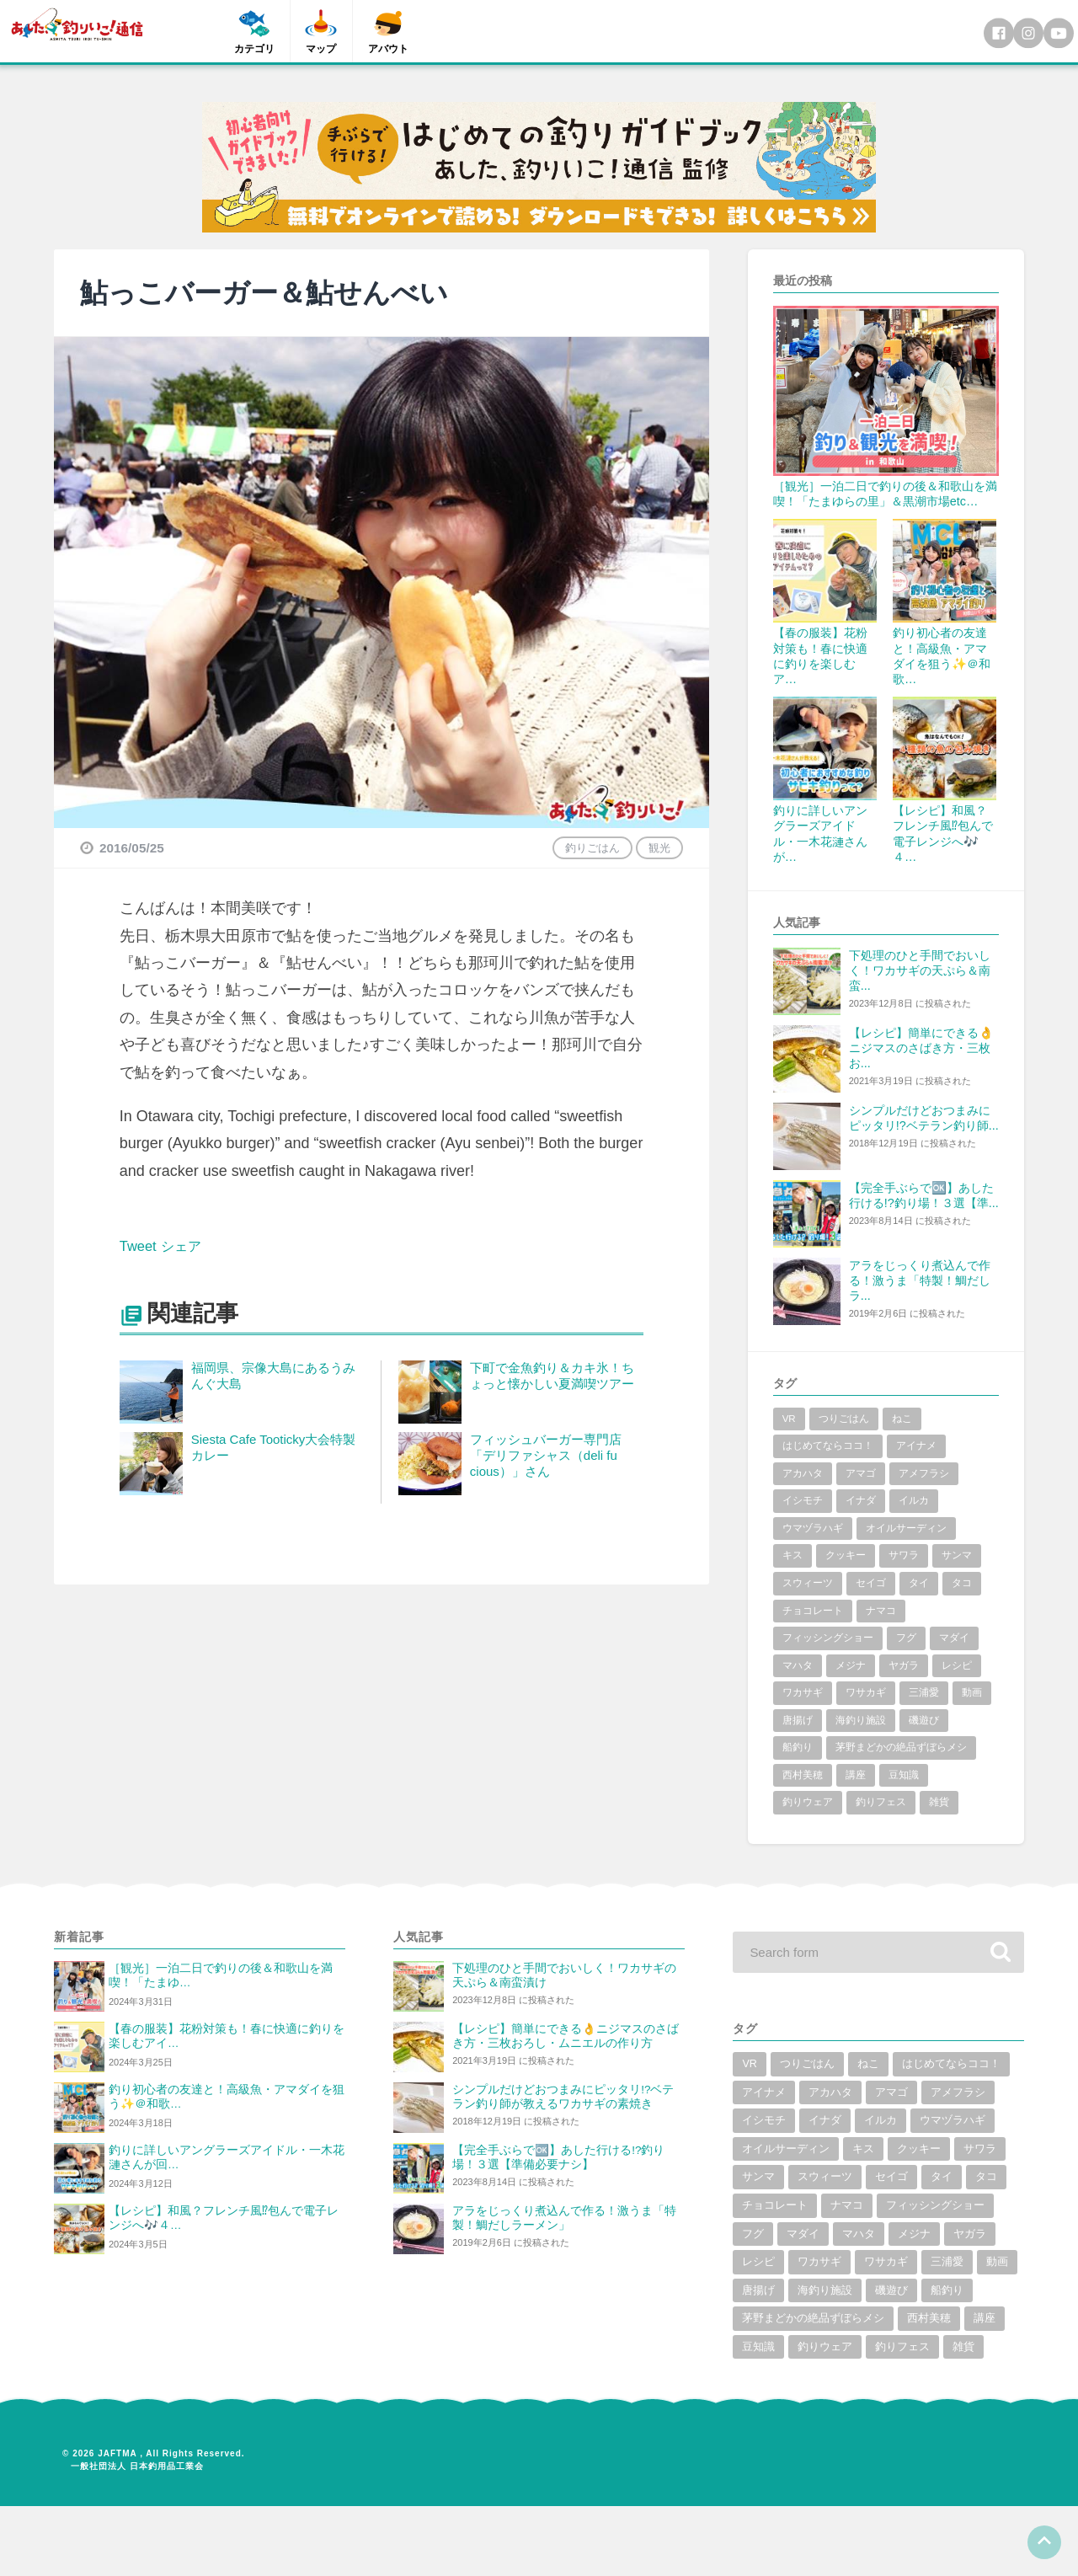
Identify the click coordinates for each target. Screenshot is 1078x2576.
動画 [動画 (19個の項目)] (972, 1692)
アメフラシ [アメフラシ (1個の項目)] (924, 1473)
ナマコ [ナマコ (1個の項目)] (881, 1611)
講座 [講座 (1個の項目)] (856, 1775)
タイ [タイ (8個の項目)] (919, 1583)
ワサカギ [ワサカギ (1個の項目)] (866, 1692)
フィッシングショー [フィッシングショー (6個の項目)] (827, 1638)
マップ (322, 49)
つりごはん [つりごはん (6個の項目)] (844, 1419)
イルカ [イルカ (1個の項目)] (914, 1500)
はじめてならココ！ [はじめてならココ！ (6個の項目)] (827, 1445)
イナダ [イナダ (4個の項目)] (861, 1500)
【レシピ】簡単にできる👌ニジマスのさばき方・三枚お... (921, 1048)
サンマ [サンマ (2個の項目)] (957, 1555)
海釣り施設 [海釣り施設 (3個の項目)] (860, 1720)
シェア (187, 1245)
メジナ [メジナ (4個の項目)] (850, 1665)
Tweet (140, 1245)
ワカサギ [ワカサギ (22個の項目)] (802, 1692)
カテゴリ (254, 49)
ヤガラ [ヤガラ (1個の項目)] (904, 1665)
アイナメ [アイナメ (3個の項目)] (916, 1445)
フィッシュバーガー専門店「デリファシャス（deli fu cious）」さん (546, 1455)
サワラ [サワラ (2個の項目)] (904, 1555)
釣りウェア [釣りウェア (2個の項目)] (807, 1802)
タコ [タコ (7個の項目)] (962, 1583)
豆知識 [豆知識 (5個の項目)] (904, 1775)
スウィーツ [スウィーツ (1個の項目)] (807, 1583)
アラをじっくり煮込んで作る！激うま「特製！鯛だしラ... (919, 1280)
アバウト (389, 49)
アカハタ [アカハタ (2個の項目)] (802, 1473)
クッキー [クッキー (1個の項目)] (845, 1555)
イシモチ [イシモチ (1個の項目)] (802, 1500)
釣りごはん (592, 848)
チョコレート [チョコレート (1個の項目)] (812, 1611)
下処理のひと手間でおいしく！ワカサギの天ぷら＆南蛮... (919, 970)
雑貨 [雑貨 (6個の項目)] (939, 1802)
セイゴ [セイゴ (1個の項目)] (871, 1583)
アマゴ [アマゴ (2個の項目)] (861, 1473)
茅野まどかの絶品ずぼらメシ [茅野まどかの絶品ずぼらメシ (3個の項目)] (901, 1747)
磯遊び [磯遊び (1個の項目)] (924, 1720)
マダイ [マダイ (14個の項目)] (954, 1638)
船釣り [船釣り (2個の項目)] (797, 1747)
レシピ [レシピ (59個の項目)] (957, 1665)
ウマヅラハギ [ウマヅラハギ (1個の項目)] (812, 1528)
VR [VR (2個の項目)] (789, 1419)
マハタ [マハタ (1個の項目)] (797, 1665)
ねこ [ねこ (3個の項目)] (902, 1419)
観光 (659, 848)
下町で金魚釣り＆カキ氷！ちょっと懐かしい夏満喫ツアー (552, 1375)
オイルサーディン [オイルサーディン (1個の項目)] (906, 1528)
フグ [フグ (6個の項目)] (906, 1638)
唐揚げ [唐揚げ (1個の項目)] (797, 1720)
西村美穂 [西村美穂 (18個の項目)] (802, 1775)
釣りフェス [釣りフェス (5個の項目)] (881, 1802)
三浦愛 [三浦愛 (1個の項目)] (924, 1692)
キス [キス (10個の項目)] (792, 1555)
